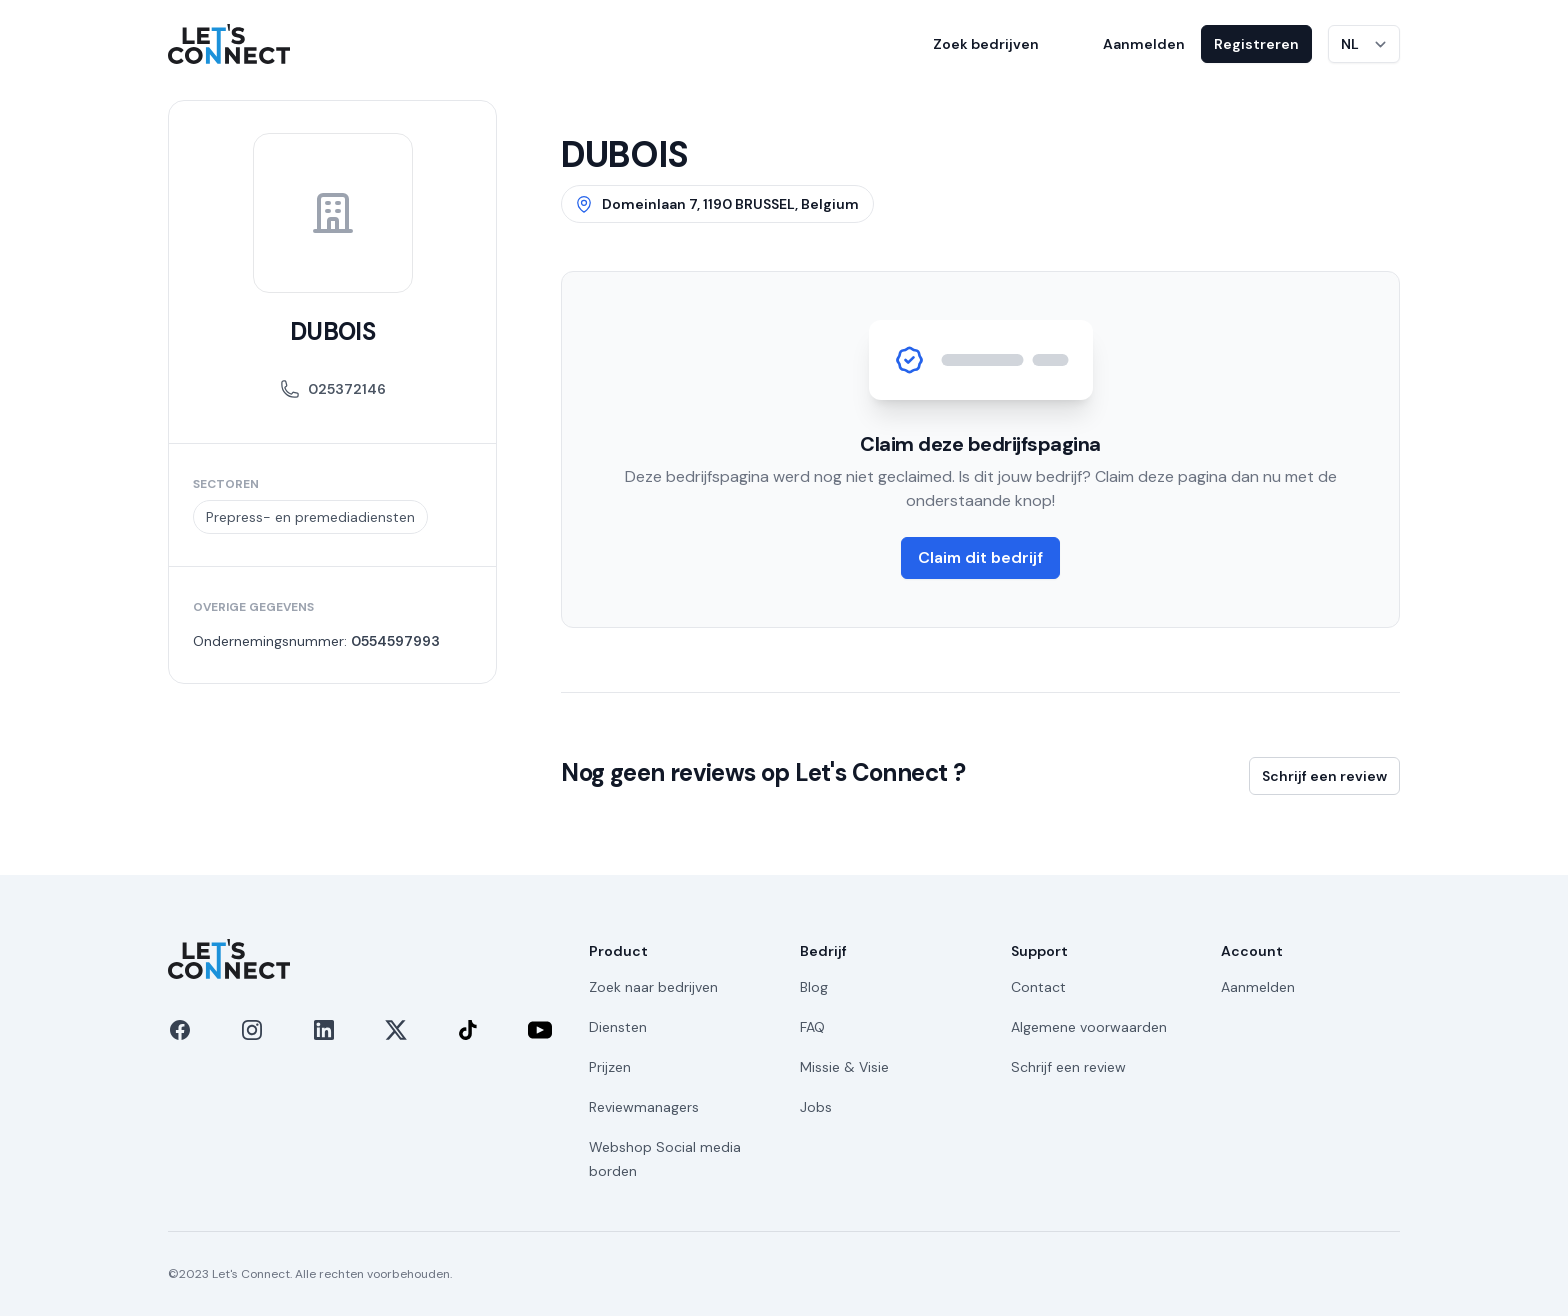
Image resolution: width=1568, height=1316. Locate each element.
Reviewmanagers (644, 1107)
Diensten (618, 1027)
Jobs (816, 1107)
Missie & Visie (844, 1067)
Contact (1038, 987)
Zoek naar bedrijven (653, 987)
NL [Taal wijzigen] (1350, 44)
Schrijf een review (1324, 776)
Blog (814, 987)
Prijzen (610, 1067)
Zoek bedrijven (986, 44)
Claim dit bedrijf (980, 557)
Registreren (1256, 44)
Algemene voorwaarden (1089, 1027)
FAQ (812, 1027)
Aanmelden (1144, 44)
